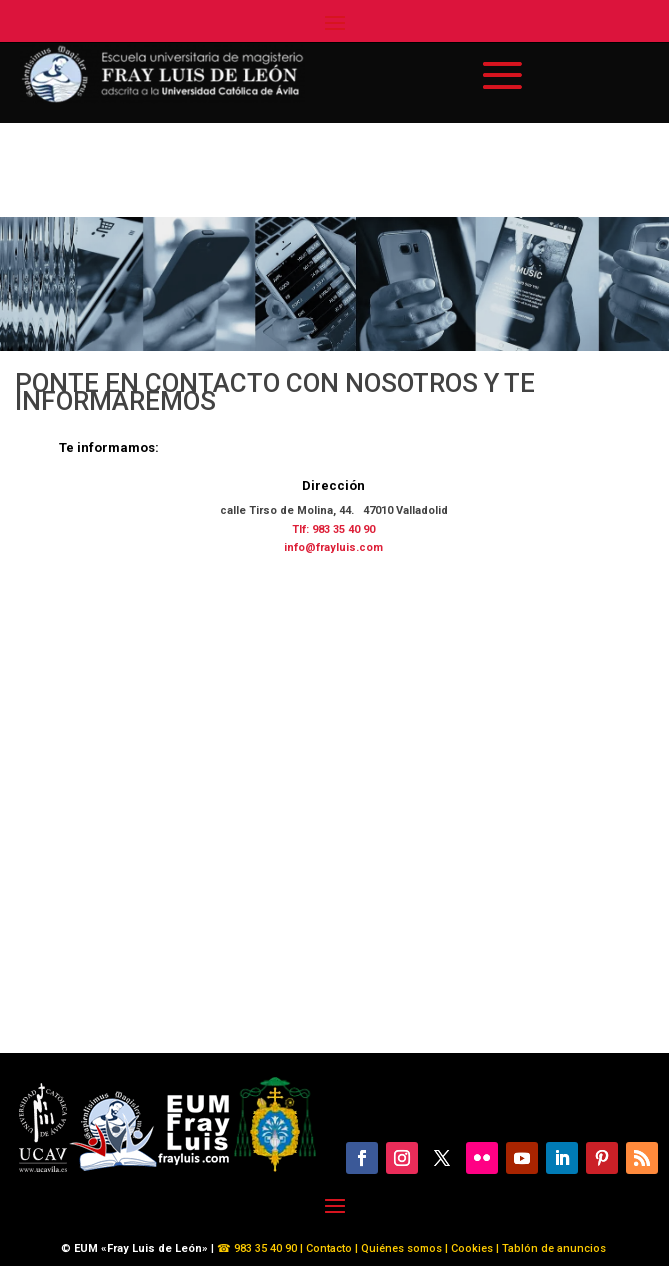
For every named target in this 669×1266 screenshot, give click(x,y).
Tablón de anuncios (555, 1248)
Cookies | (473, 1248)
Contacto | (332, 1248)
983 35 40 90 (264, 1248)
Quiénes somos (403, 1248)
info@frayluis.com (333, 547)
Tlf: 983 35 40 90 (333, 529)
